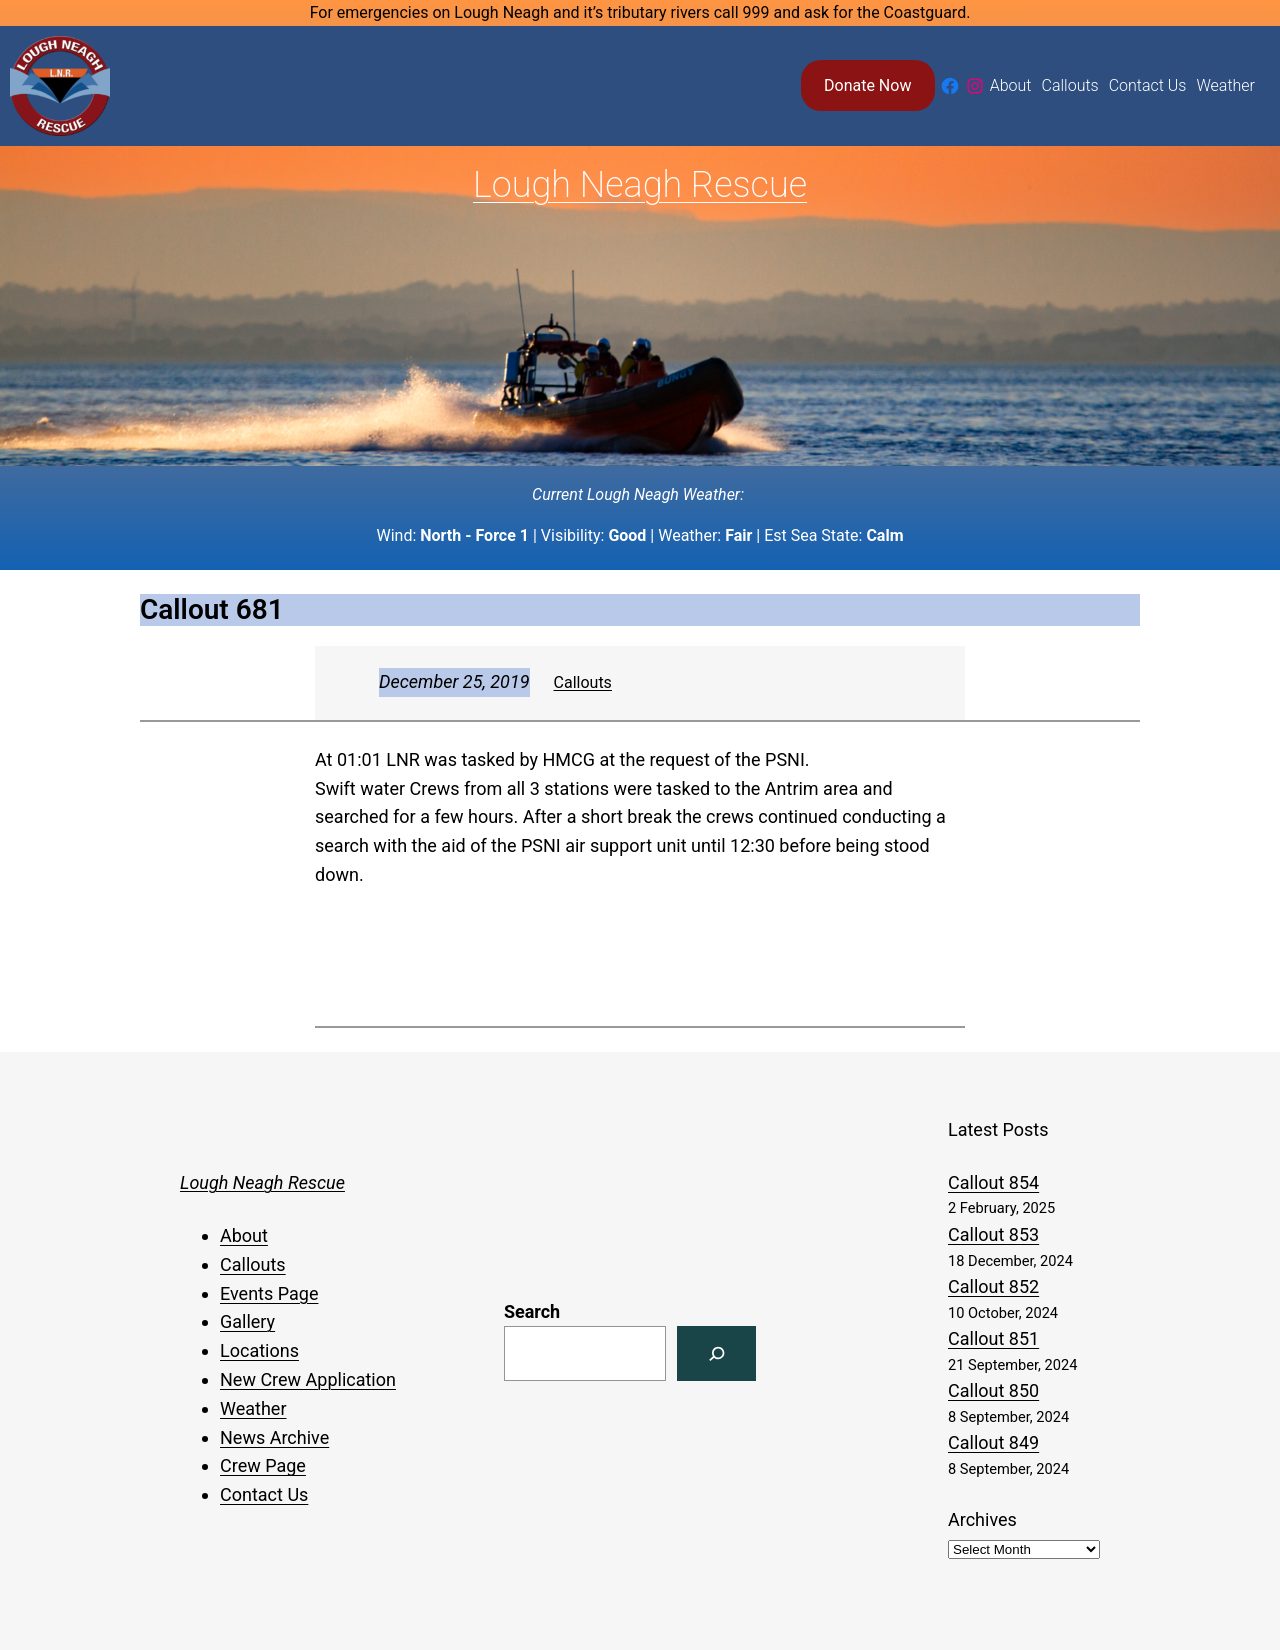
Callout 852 (993, 1286)
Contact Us (264, 1494)
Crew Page (263, 1465)
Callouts (583, 682)
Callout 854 (993, 1182)
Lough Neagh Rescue (640, 185)
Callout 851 (993, 1338)
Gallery (247, 1321)
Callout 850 (993, 1390)
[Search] (716, 1353)
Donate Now (867, 85)
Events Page (269, 1293)
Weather (253, 1408)
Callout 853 (993, 1234)
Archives (982, 1519)
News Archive (274, 1437)
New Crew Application (308, 1379)
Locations (259, 1350)
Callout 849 (993, 1442)
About (244, 1235)
